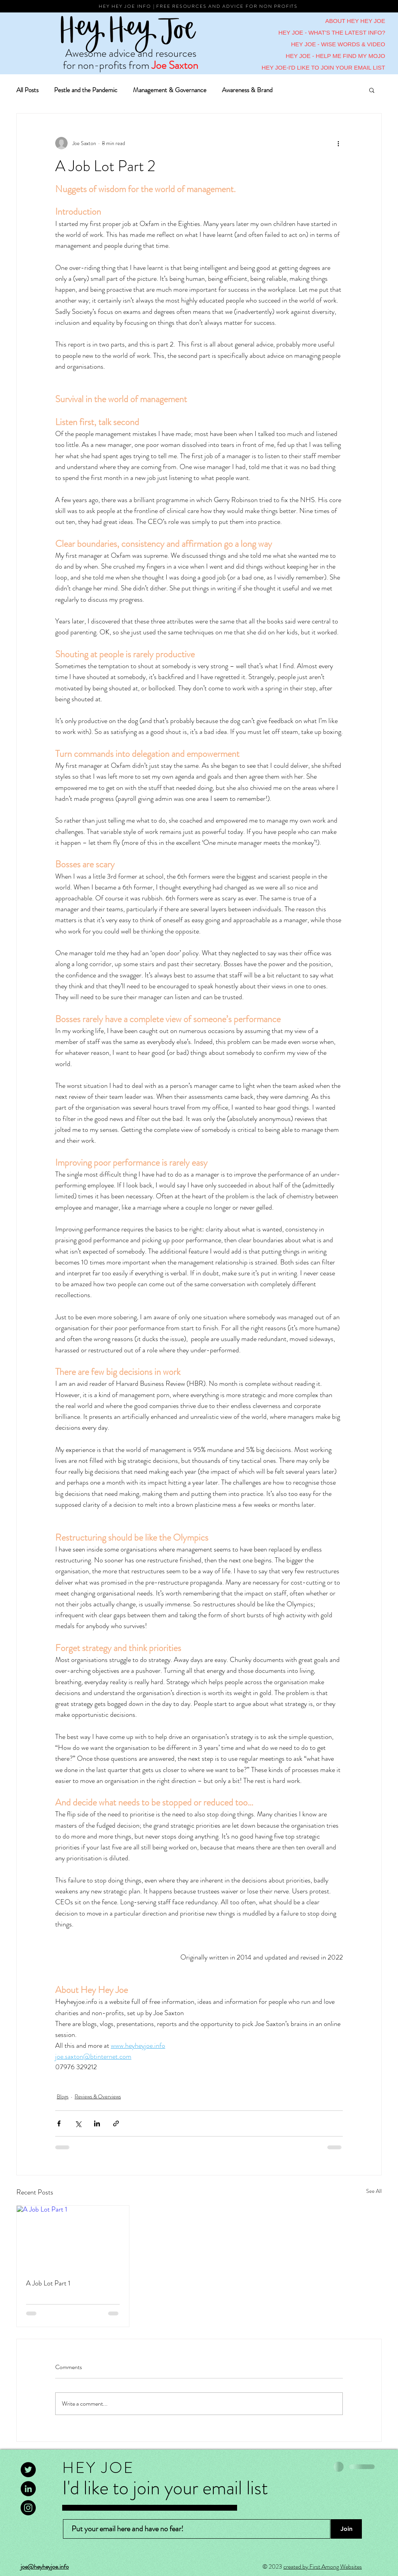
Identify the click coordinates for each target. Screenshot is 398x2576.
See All (374, 2191)
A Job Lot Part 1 (48, 2283)
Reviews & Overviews (98, 2096)
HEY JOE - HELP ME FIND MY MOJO (335, 56)
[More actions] (338, 143)
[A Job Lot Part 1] (73, 2237)
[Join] (346, 2529)
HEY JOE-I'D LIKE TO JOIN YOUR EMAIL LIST (323, 67)
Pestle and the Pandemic (85, 90)
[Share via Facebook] (59, 2123)
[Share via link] (116, 2123)
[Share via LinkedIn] (97, 2123)
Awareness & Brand (247, 90)
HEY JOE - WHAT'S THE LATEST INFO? (331, 32)
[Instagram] (28, 2507)
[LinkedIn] (28, 2488)
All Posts (27, 90)
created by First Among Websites (322, 2566)
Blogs (62, 2096)
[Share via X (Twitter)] (78, 2123)
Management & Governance (169, 90)
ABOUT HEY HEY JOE (355, 21)
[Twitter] (28, 2469)
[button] (371, 90)
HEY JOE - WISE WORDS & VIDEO (338, 44)
